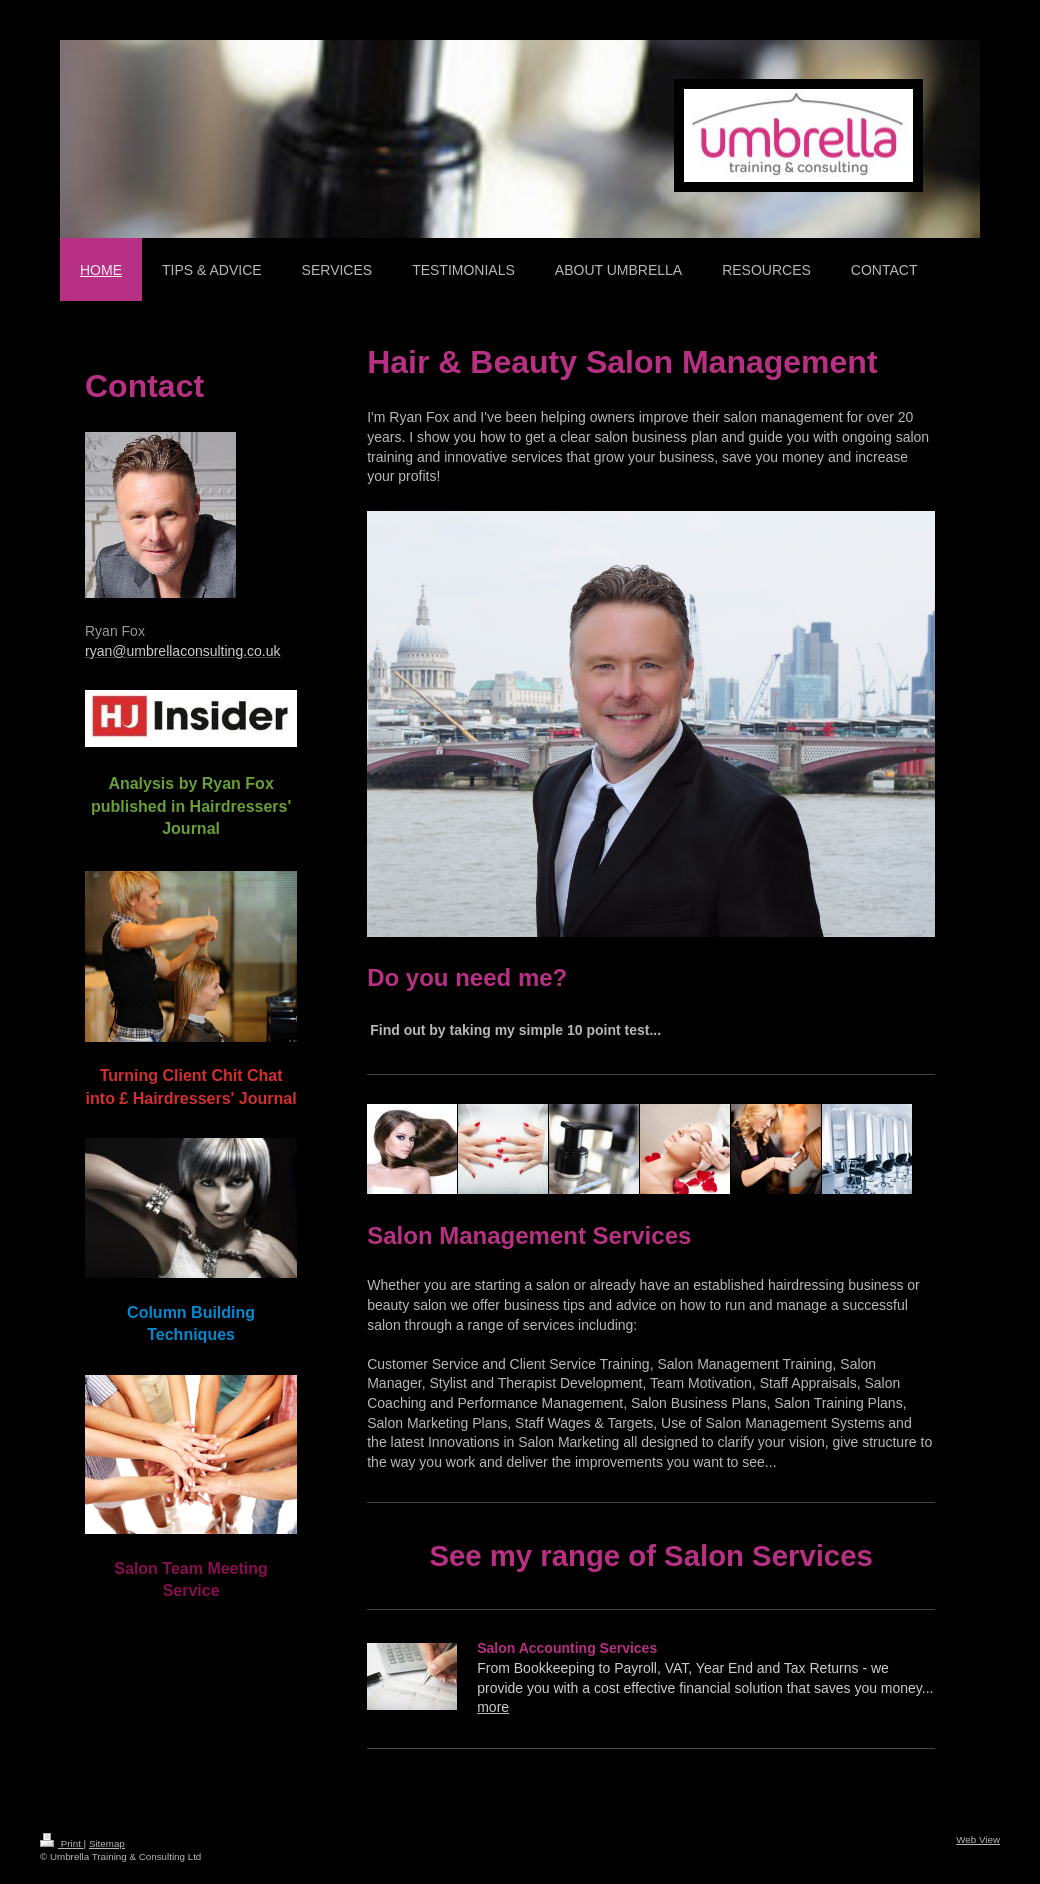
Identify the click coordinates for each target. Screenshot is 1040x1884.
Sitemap (107, 1843)
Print (62, 1843)
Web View (978, 1839)
